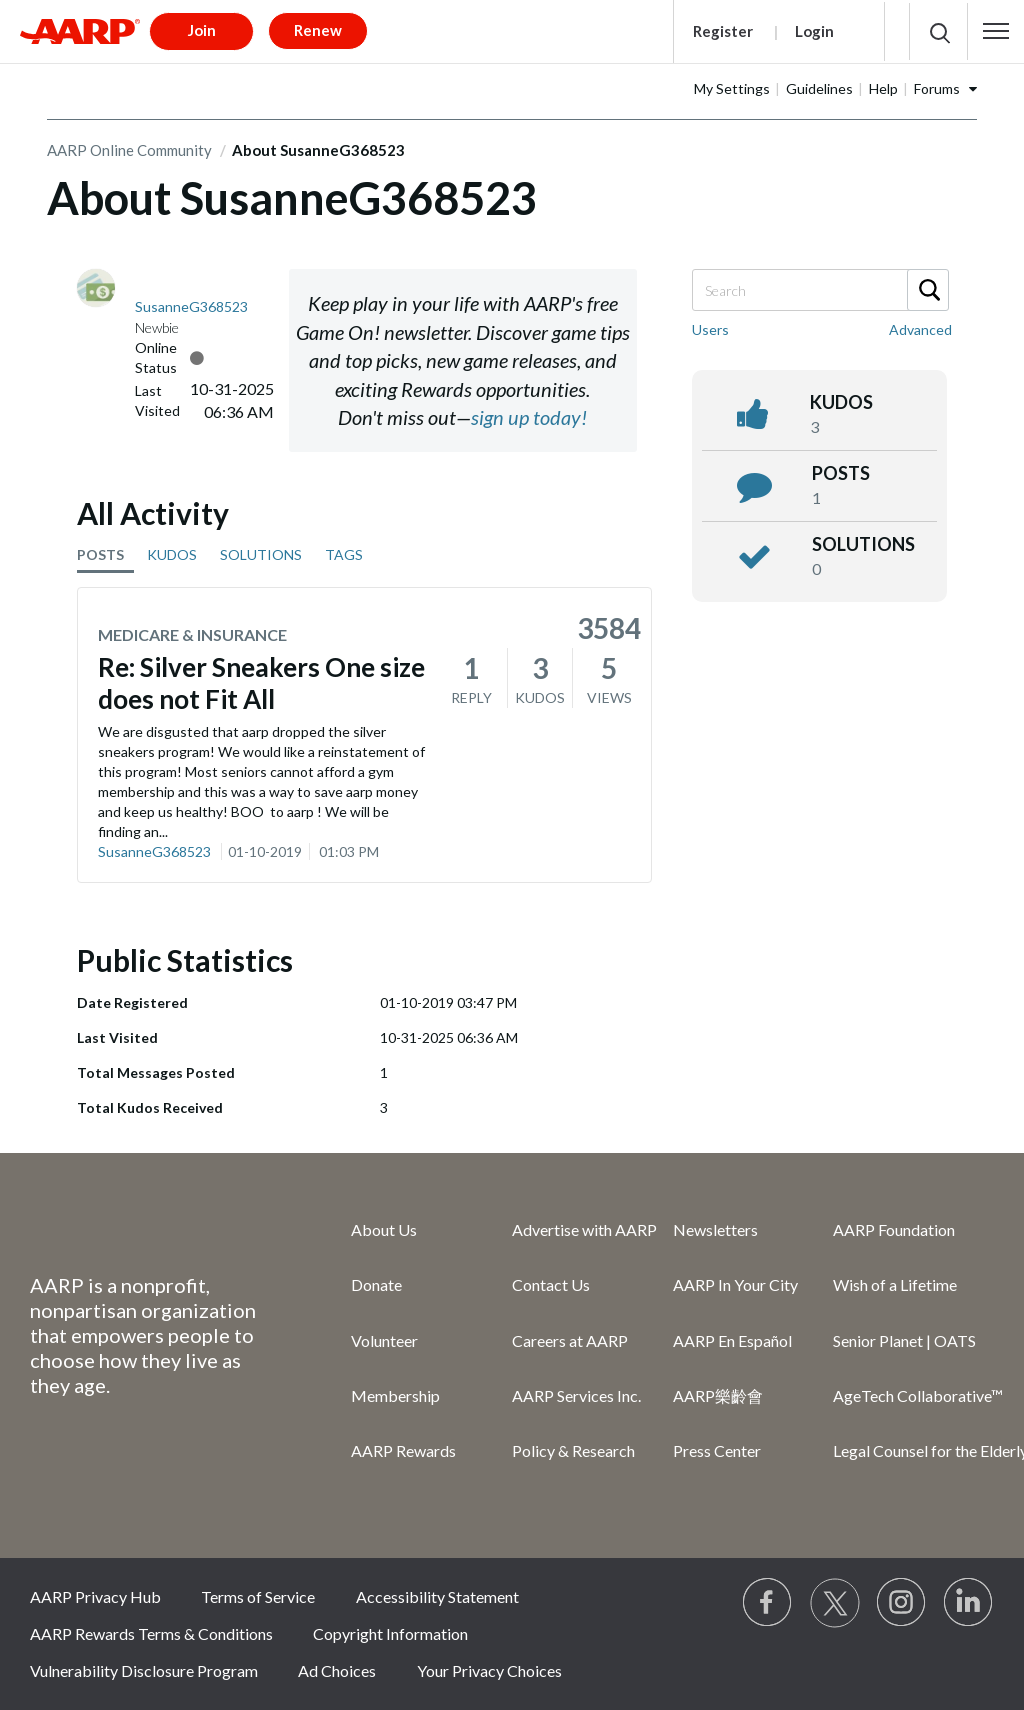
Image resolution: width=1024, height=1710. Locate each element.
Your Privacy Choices (489, 1670)
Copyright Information (390, 1633)
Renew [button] (318, 30)
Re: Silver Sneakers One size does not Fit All (261, 683)
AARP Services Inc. (576, 1395)
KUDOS (172, 554)
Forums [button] (937, 88)
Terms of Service (258, 1596)
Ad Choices (337, 1670)
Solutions (863, 544)
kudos (841, 402)
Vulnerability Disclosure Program (144, 1670)
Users (710, 329)
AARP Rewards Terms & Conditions (151, 1633)
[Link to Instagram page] (902, 1603)
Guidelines (819, 88)
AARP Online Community (129, 150)
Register (723, 31)
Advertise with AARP (584, 1229)
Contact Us (551, 1284)
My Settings (732, 88)
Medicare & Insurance (192, 634)
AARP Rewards (403, 1450)
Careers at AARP (570, 1340)
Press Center (717, 1450)
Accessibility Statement (437, 1596)
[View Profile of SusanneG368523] (191, 306)
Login (814, 31)
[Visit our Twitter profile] (835, 1603)
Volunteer (384, 1340)
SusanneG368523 (154, 851)
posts (841, 473)
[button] (996, 31)
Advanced (920, 329)
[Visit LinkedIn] (969, 1603)
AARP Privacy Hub (95, 1596)
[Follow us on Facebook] (768, 1603)
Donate (376, 1284)
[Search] (819, 290)
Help (883, 88)
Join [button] (202, 30)
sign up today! (529, 417)
